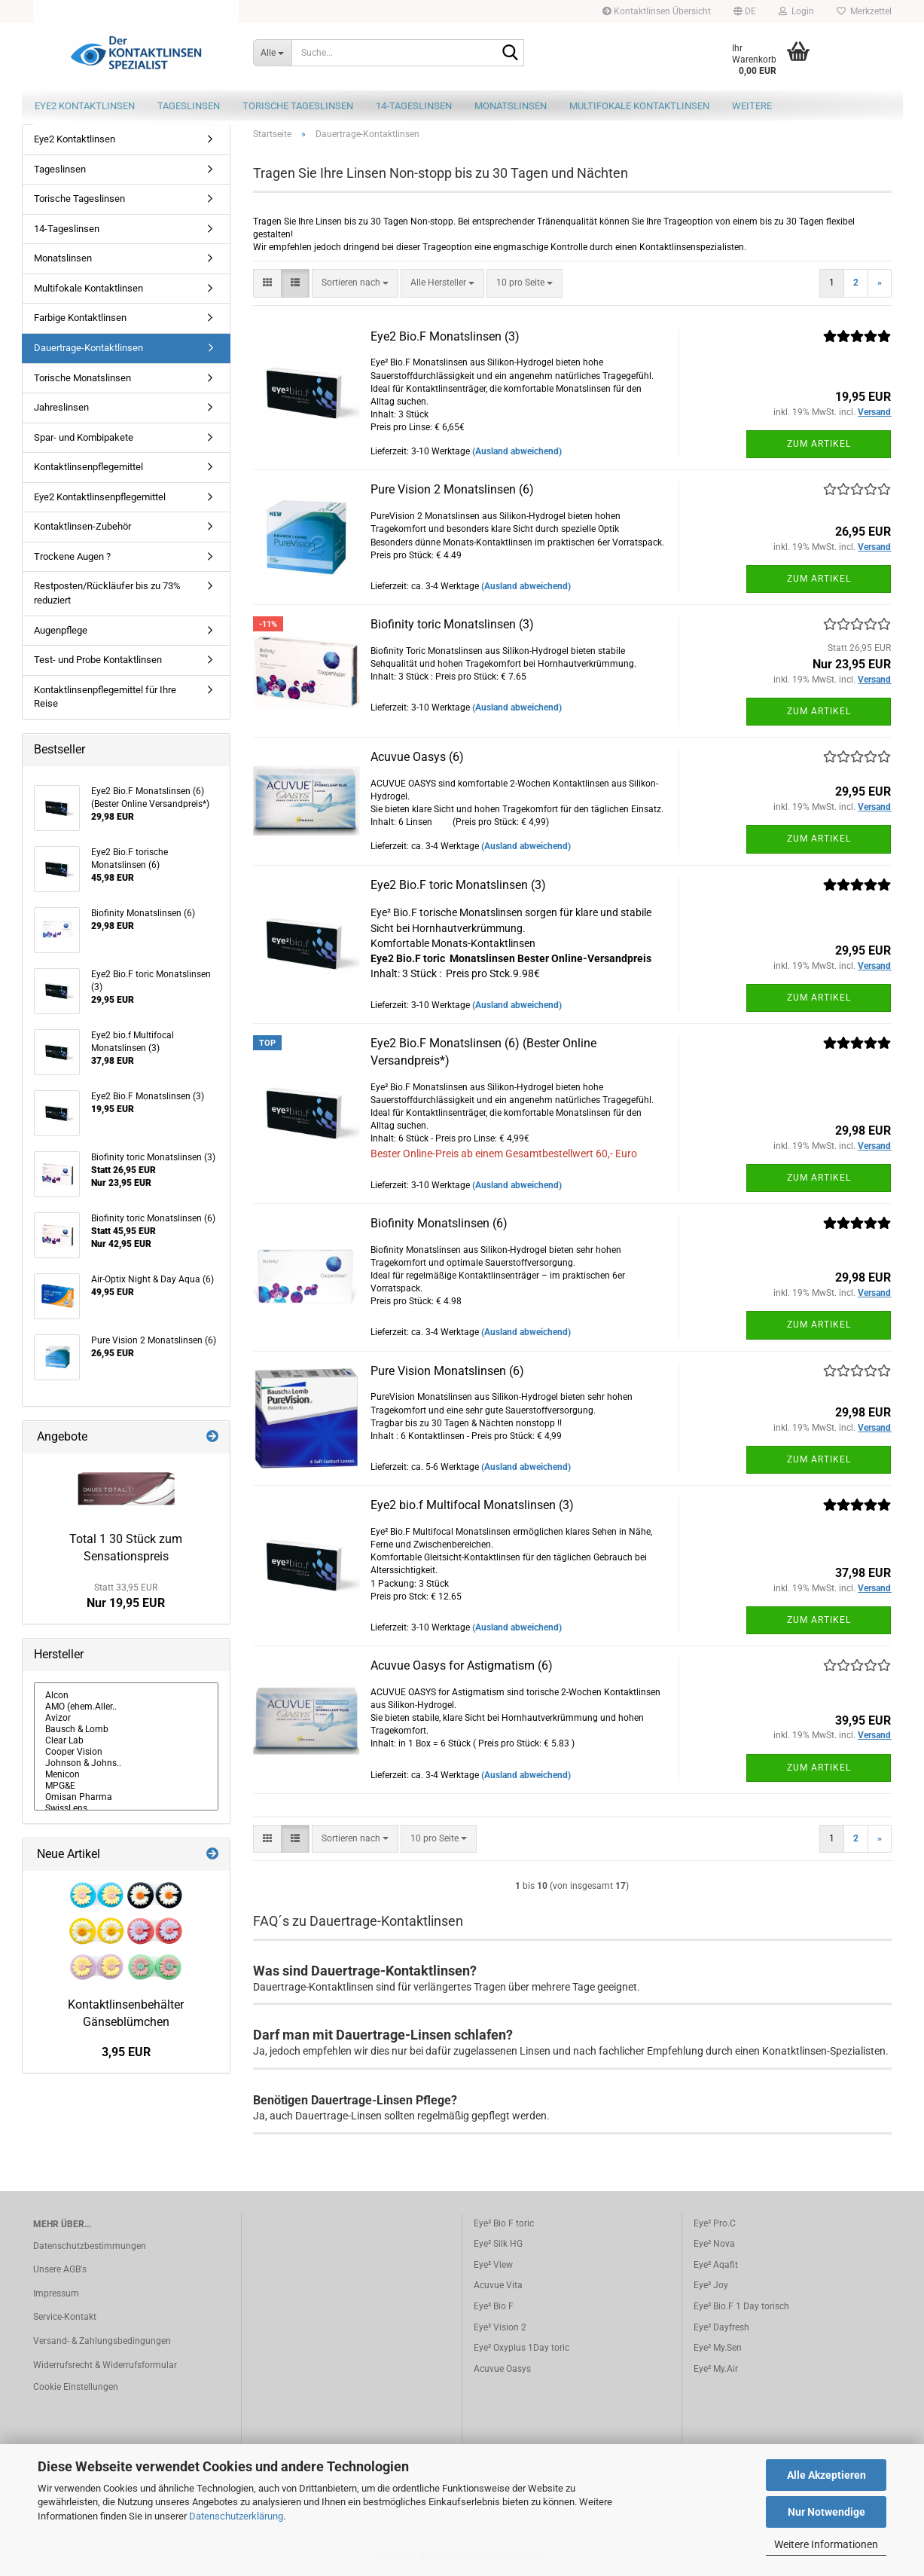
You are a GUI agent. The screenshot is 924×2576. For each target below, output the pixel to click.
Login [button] (796, 11)
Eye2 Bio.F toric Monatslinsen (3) (458, 885)
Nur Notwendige (826, 2512)
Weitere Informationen (826, 2544)
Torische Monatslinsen (82, 377)
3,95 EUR (126, 2052)
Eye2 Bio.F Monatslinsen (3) (445, 336)
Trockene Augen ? (72, 556)
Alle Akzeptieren (826, 2475)
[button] (744, 11)
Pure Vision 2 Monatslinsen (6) (452, 489)
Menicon (126, 1774)
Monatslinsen (510, 106)
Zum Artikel (819, 444)
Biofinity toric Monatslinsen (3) (452, 624)
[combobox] (355, 283)
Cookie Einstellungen (75, 2387)
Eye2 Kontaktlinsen (85, 106)
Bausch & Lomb (126, 1729)
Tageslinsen (188, 106)
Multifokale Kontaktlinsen (639, 106)
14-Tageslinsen (414, 106)
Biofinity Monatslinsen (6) (439, 1223)
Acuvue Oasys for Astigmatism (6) (462, 1665)
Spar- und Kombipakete (83, 437)
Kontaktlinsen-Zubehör (82, 526)
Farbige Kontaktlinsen (80, 317)
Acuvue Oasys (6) (417, 757)
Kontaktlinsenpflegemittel (88, 466)
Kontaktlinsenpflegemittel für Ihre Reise (105, 697)
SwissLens (126, 1808)
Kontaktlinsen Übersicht (656, 11)
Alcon (126, 1695)
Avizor (126, 1718)
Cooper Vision (126, 1752)
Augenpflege (60, 630)
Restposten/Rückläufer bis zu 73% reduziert (107, 593)
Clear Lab (126, 1740)
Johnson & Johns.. (126, 1763)
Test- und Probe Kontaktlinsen (98, 659)
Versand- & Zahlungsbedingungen (102, 2341)
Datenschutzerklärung (236, 2516)
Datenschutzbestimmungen (89, 2246)
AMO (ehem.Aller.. (126, 1707)
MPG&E (126, 1786)
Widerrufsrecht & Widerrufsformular (105, 2365)
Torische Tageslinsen (297, 106)
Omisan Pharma (126, 1797)
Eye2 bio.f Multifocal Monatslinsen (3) (472, 1505)
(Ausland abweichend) (517, 451)
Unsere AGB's (60, 2269)
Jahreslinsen (61, 407)
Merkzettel (864, 11)
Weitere (752, 106)
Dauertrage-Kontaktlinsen (88, 347)
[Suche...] (272, 52)
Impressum (56, 2293)
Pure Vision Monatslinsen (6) (447, 1371)
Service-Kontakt (64, 2317)
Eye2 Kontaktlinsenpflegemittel (100, 497)
